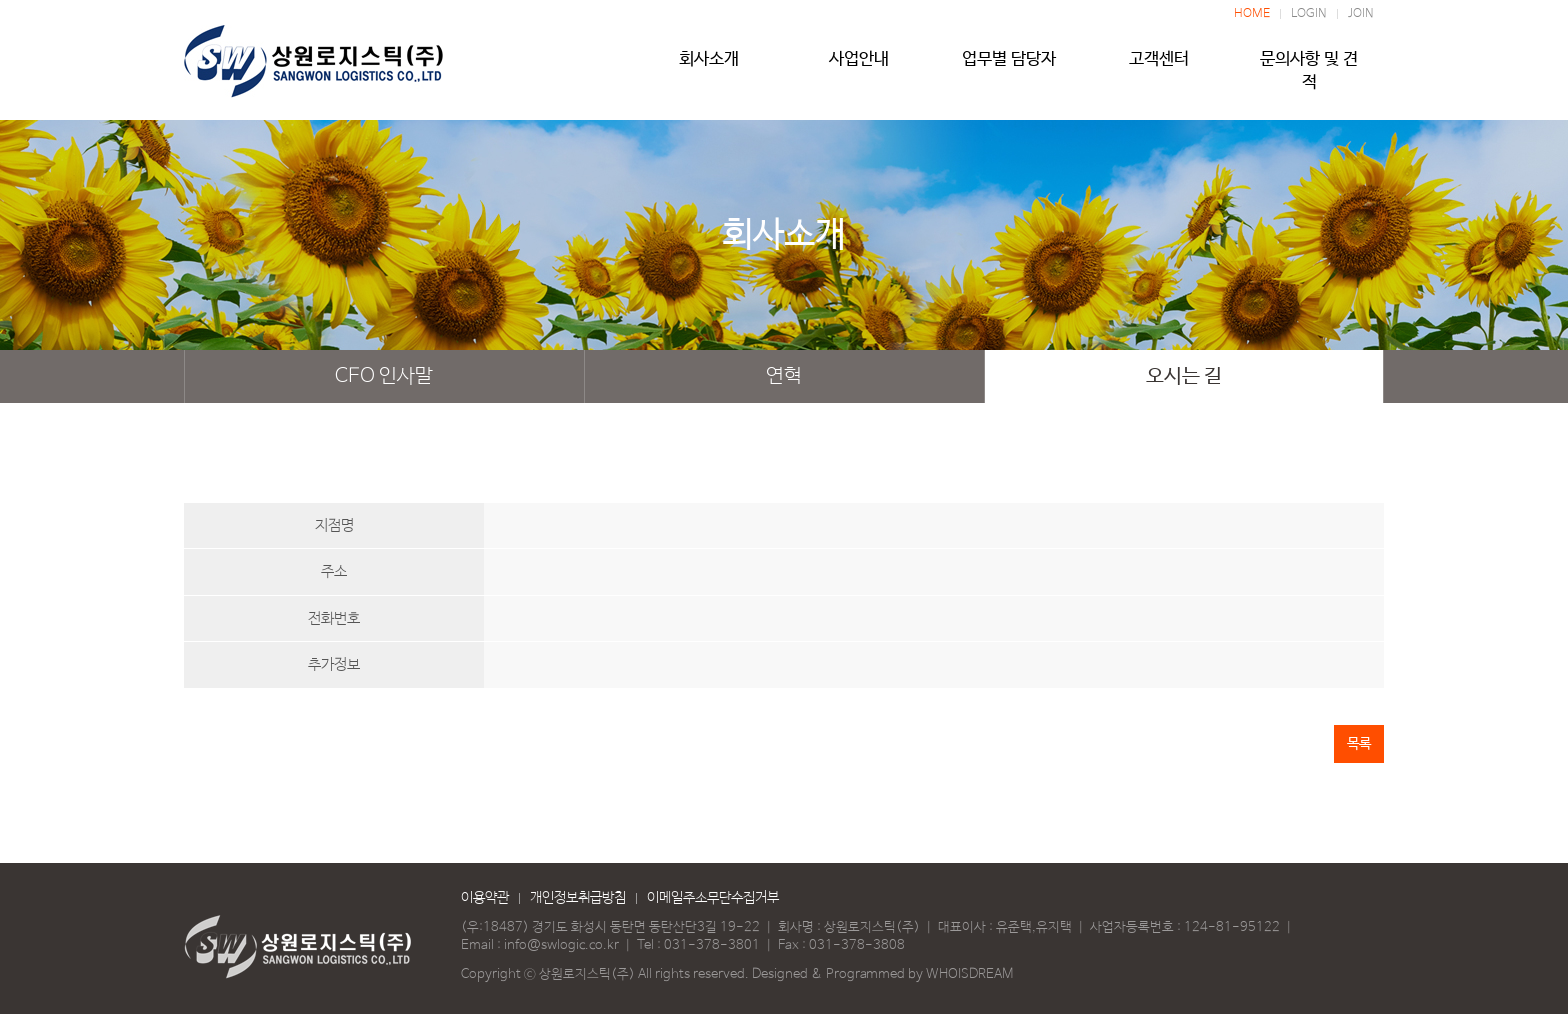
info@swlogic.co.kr (561, 945)
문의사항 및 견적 (1309, 67)
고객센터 (1159, 67)
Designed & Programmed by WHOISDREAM (882, 974)
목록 (1359, 744)
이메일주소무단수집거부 (713, 898)
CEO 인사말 (384, 376)
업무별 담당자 (1009, 67)
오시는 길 (1184, 376)
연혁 (784, 376)
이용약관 (485, 898)
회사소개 (709, 67)
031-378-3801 (712, 945)
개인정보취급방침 (578, 898)
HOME (1252, 14)
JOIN (1361, 14)
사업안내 (859, 67)
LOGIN (1309, 14)
